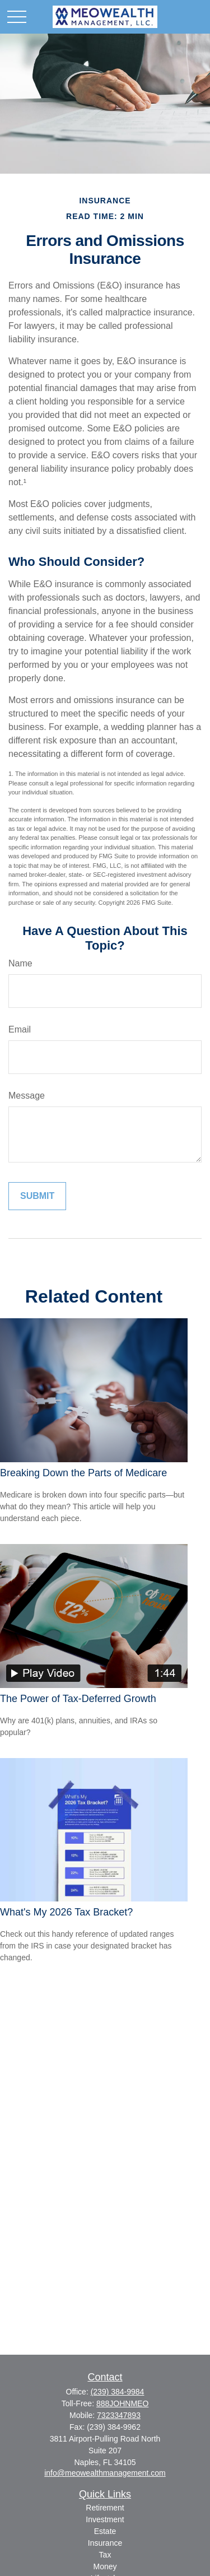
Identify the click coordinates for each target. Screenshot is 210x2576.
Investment (105, 2519)
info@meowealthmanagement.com (105, 2472)
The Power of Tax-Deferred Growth (78, 1698)
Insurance (105, 2542)
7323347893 (119, 2415)
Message (26, 1095)
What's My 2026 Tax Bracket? (66, 1912)
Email (19, 1029)
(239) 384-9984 (117, 2391)
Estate (105, 2531)
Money (104, 2566)
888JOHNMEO (122, 2403)
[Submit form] (37, 1196)
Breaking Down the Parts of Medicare (83, 1472)
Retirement (105, 2507)
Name (20, 963)
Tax (105, 2554)
